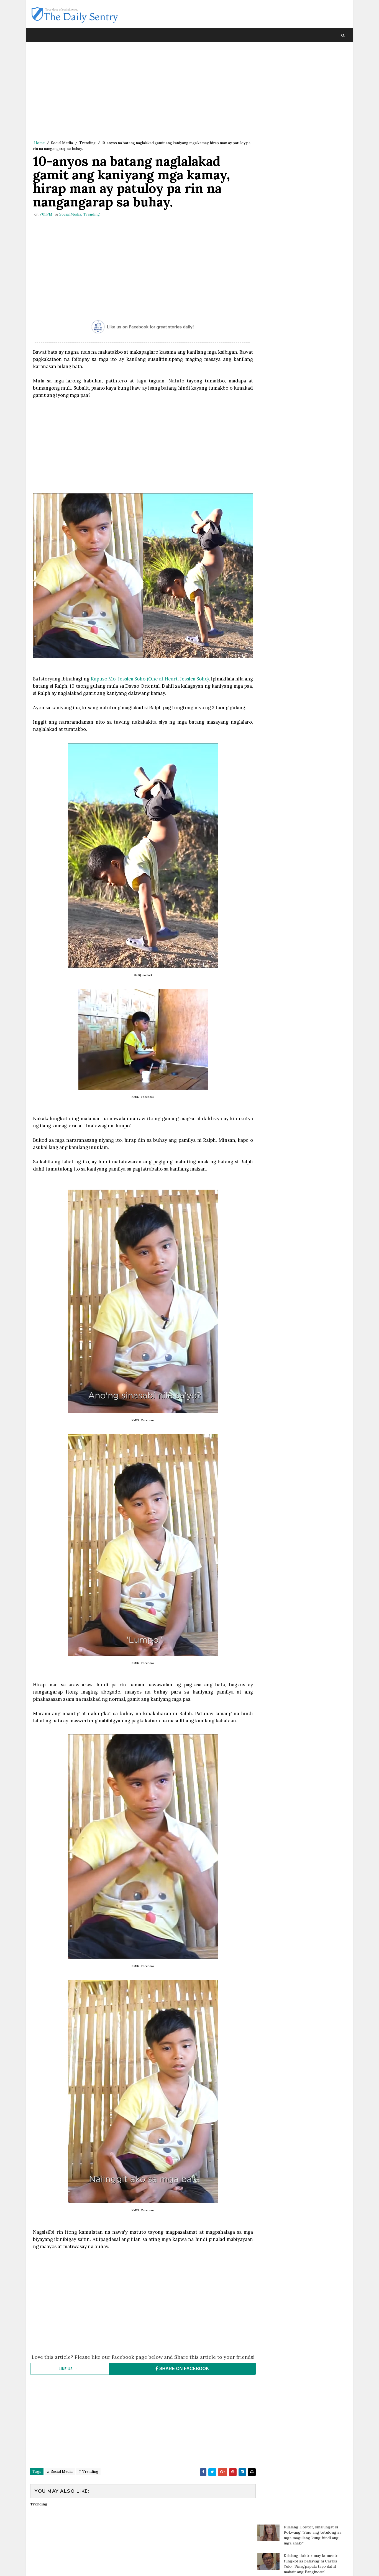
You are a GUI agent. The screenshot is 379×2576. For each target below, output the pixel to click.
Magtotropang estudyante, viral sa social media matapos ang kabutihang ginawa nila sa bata (313, 218)
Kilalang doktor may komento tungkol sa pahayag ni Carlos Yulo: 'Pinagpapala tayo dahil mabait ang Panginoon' (311, 89)
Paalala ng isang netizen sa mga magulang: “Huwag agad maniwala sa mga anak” (314, 138)
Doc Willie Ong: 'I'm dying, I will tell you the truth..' (313, 113)
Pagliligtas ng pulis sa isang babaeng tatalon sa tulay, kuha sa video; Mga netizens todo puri (314, 242)
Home (39, 143)
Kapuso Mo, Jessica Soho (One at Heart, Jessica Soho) (153, 677)
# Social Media (60, 2475)
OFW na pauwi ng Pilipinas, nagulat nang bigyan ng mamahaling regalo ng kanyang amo (312, 296)
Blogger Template (132, 2566)
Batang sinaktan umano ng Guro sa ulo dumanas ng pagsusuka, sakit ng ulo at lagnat (313, 161)
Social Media (62, 143)
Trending (87, 143)
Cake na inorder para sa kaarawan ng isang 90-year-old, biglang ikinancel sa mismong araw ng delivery (315, 267)
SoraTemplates (67, 2566)
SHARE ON (179, 2372)
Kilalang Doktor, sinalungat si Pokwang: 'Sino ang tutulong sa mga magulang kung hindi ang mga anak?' (312, 61)
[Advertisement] (141, 92)
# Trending (88, 2475)
